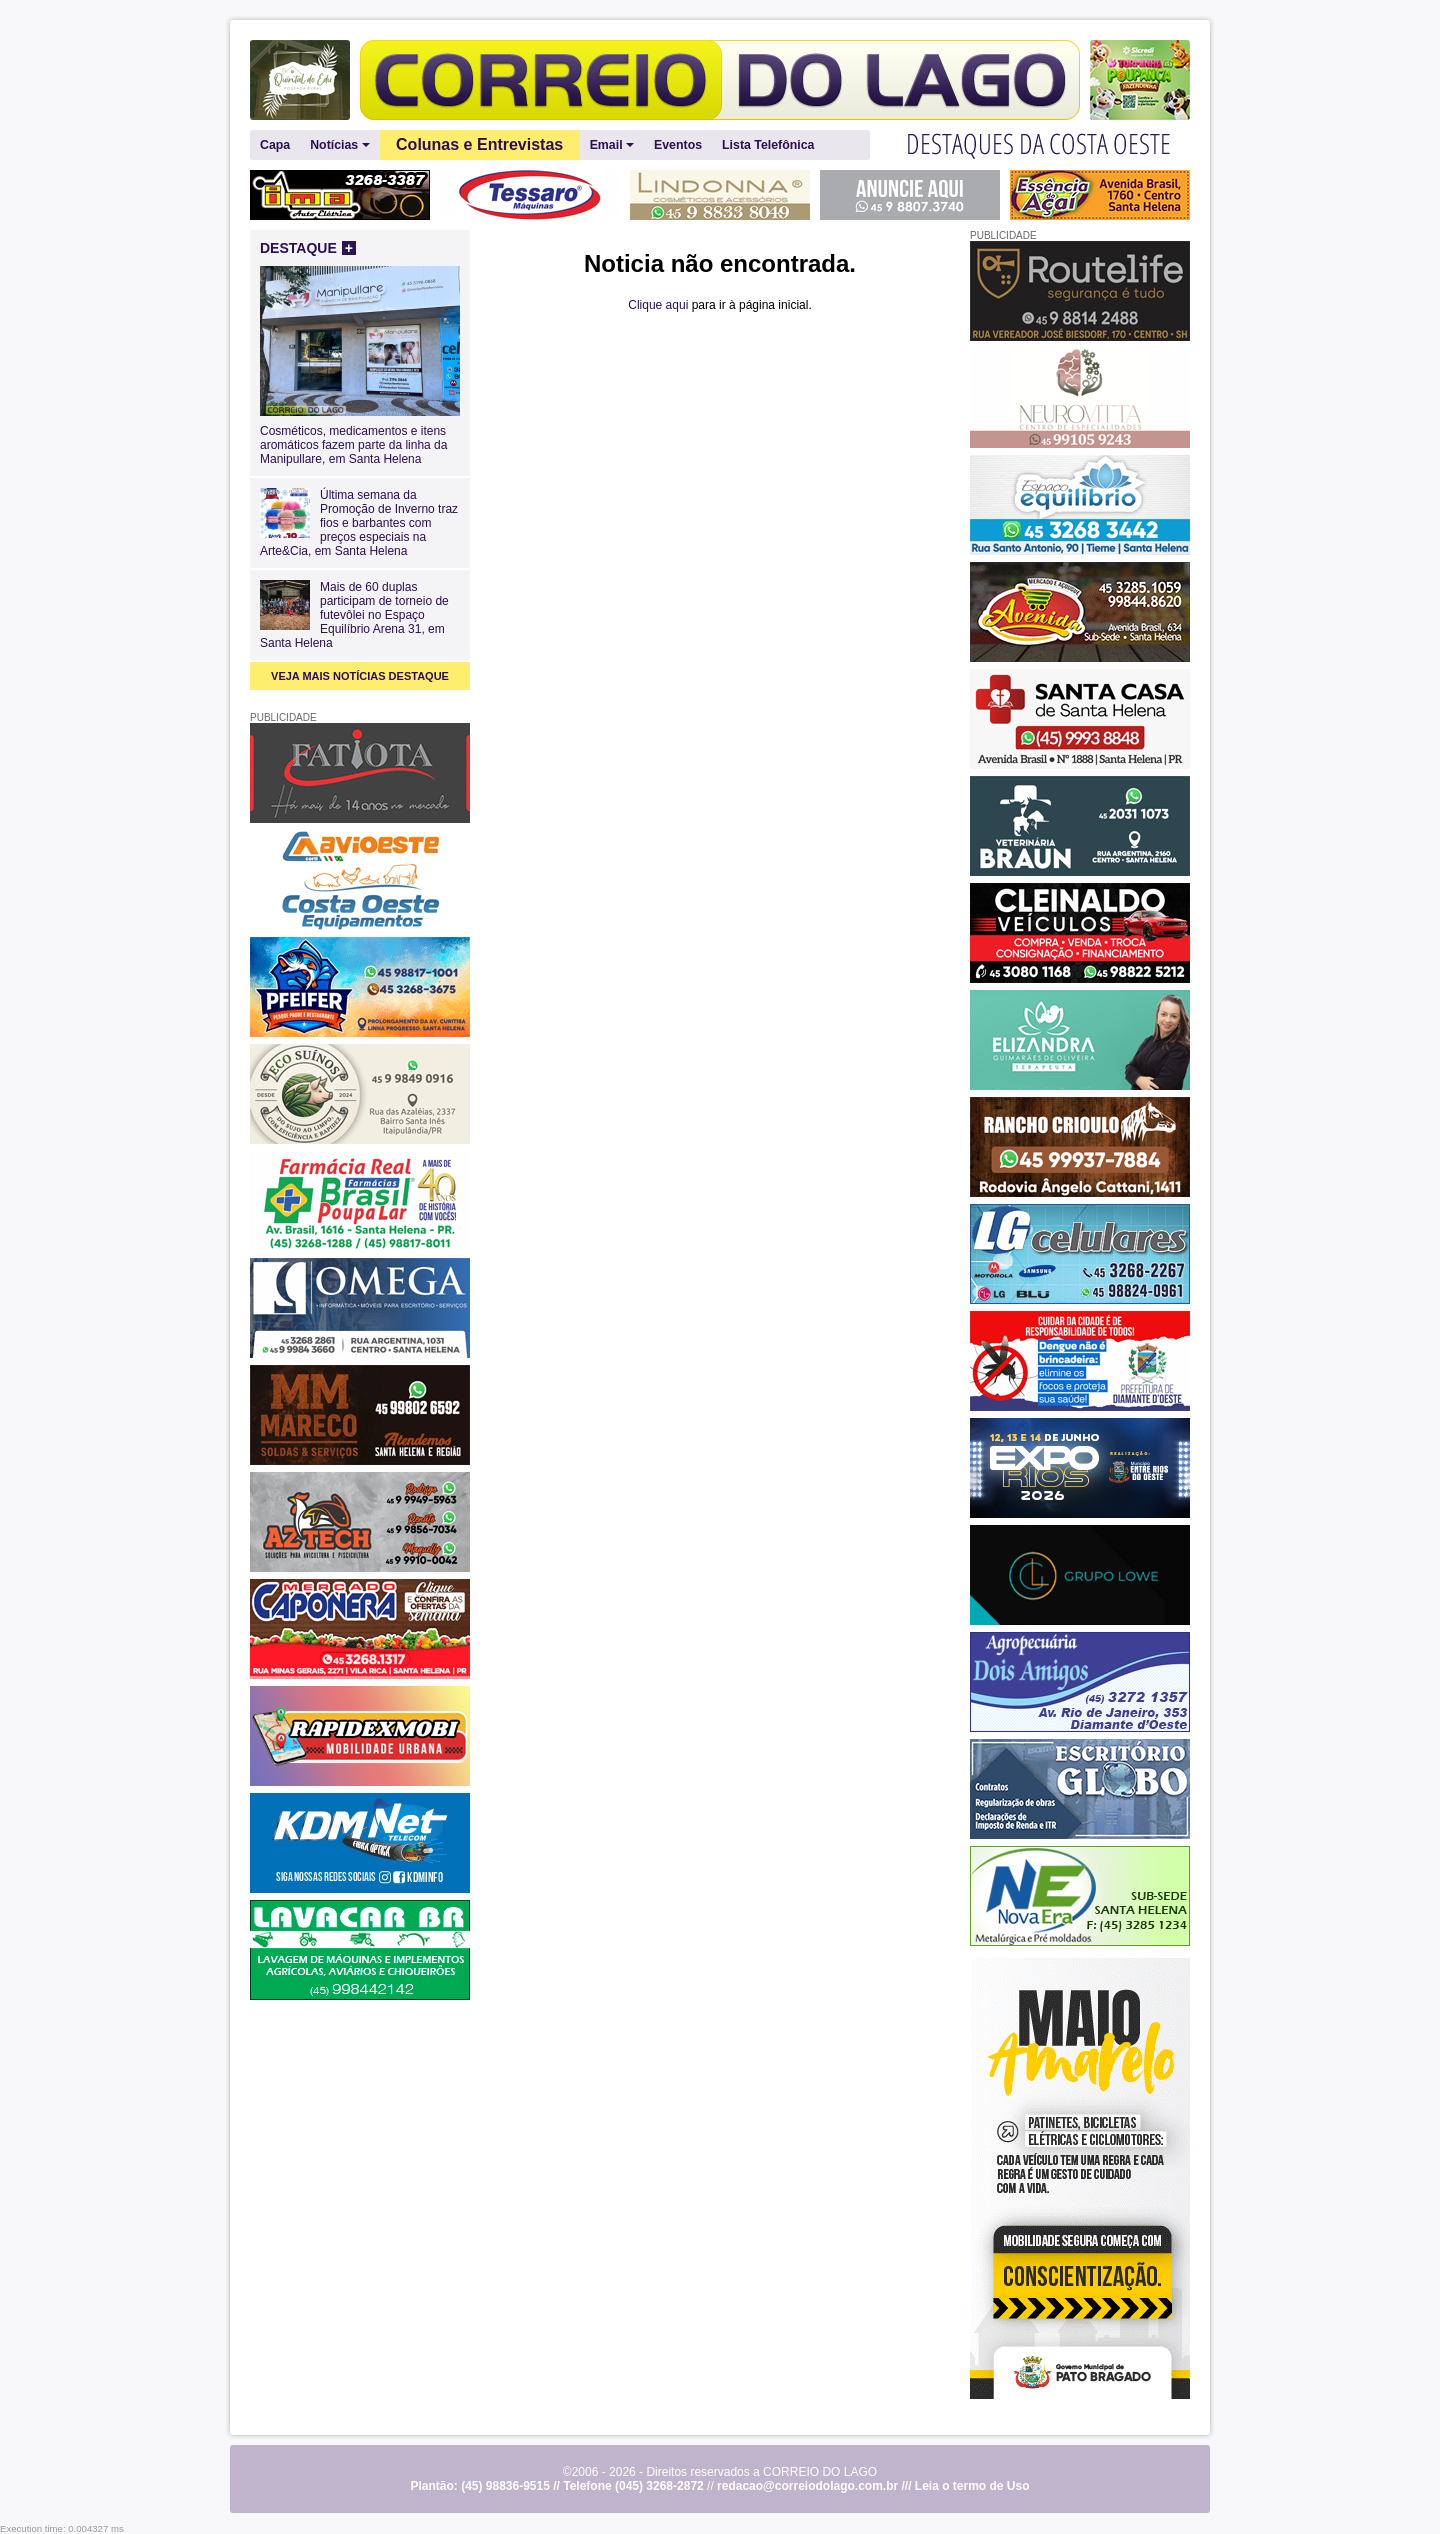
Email (612, 145)
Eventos (678, 145)
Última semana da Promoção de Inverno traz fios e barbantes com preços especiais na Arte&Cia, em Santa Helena (359, 523)
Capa (275, 145)
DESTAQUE (308, 248)
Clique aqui (658, 305)
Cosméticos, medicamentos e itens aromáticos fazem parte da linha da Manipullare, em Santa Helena (360, 438)
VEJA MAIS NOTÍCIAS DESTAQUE (360, 676)
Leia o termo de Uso (972, 2486)
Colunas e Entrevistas (479, 144)
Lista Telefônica (768, 145)
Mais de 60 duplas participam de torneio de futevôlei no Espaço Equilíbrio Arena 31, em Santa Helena (354, 615)
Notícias (339, 145)
